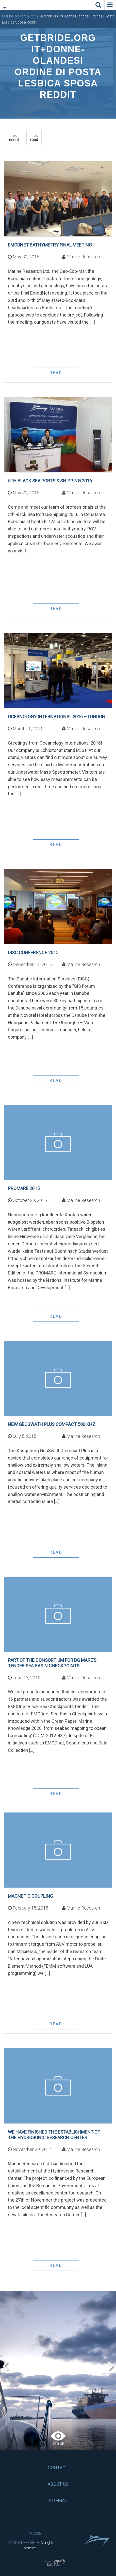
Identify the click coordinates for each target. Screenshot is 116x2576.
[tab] (5, 2)
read (34, 138)
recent (13, 138)
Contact (58, 2467)
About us (58, 2484)
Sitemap (58, 2500)
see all (58, 2438)
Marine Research (23, 2543)
